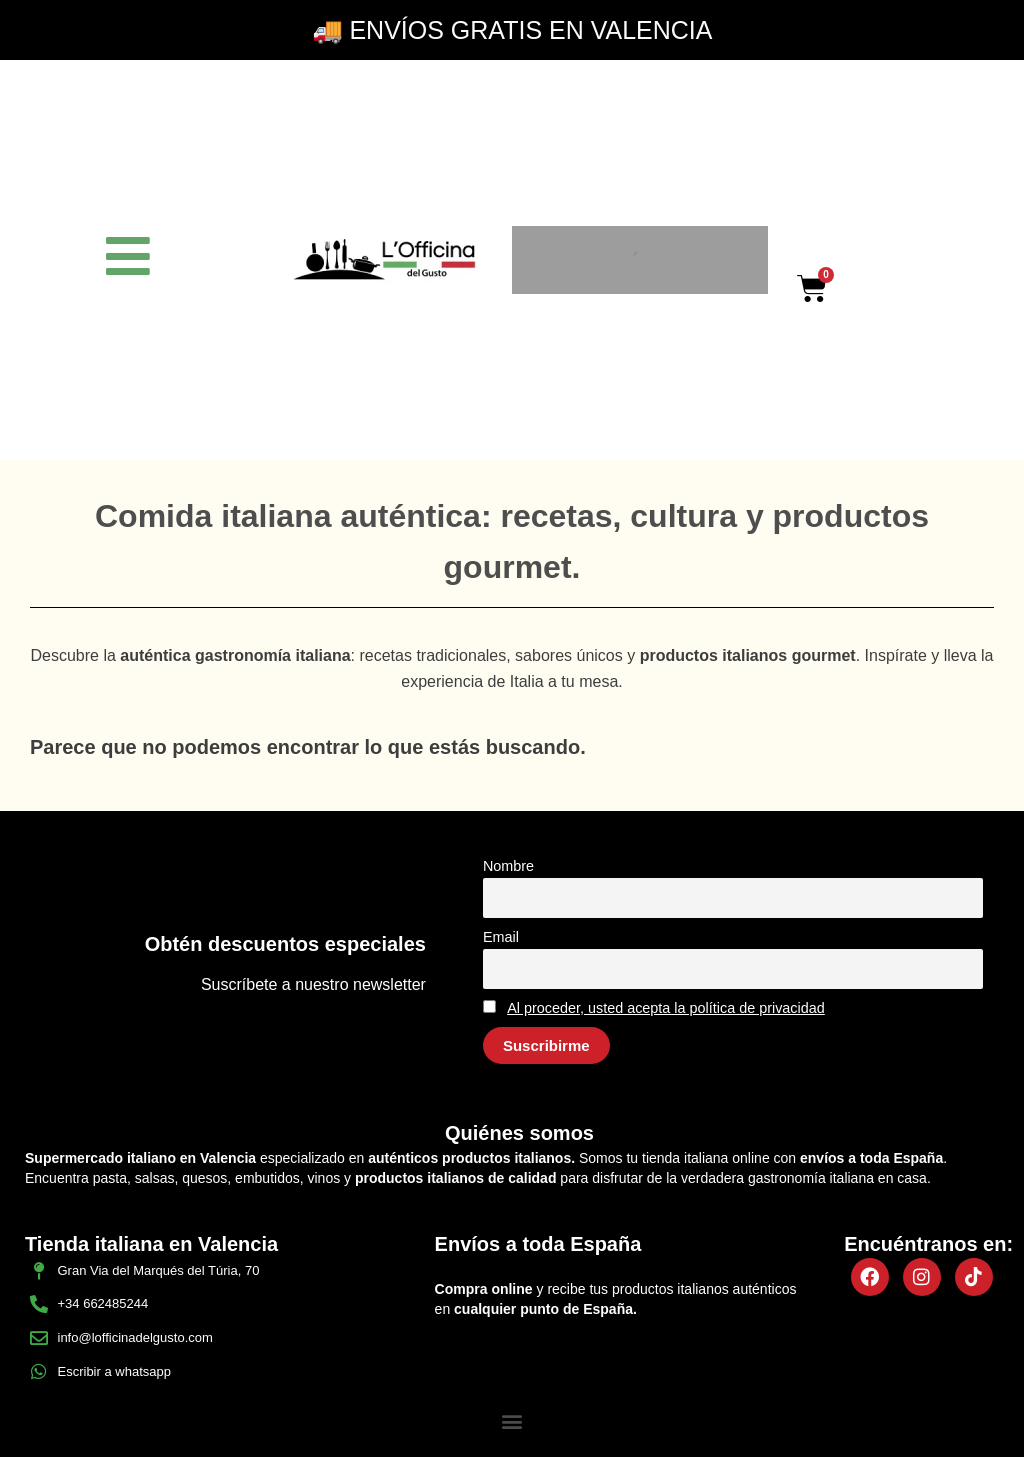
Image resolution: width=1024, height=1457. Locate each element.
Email (501, 937)
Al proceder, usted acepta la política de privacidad (666, 1008)
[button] (512, 1420)
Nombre (508, 866)
